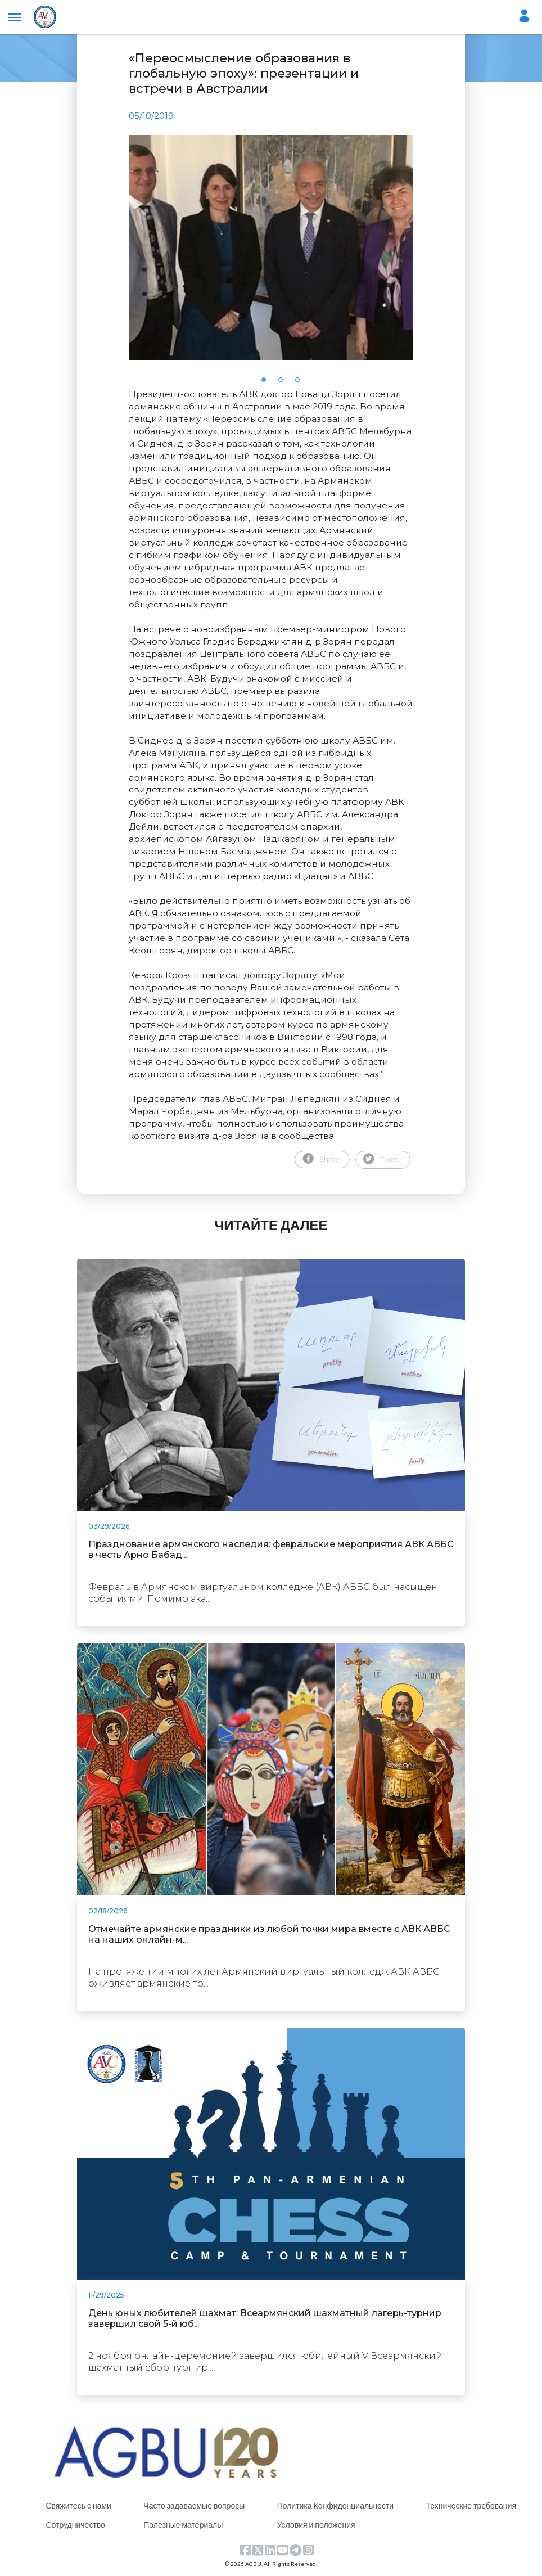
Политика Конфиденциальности (335, 2505)
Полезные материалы (183, 2524)
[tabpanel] (271, 247)
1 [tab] (267, 383)
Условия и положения (316, 2524)
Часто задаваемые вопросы (194, 2505)
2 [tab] (284, 383)
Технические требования (471, 2505)
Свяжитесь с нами (78, 2505)
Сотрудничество (75, 2524)
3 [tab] (300, 383)
